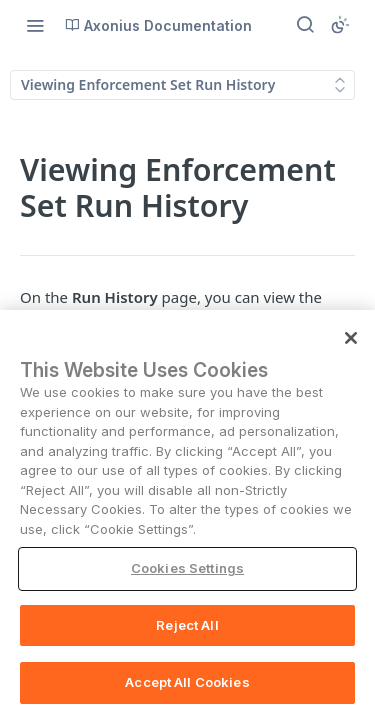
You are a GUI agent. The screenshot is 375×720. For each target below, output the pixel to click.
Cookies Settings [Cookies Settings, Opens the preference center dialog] (187, 579)
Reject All (187, 635)
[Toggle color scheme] (340, 25)
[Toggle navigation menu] (35, 25)
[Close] (351, 348)
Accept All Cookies (187, 693)
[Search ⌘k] (305, 25)
